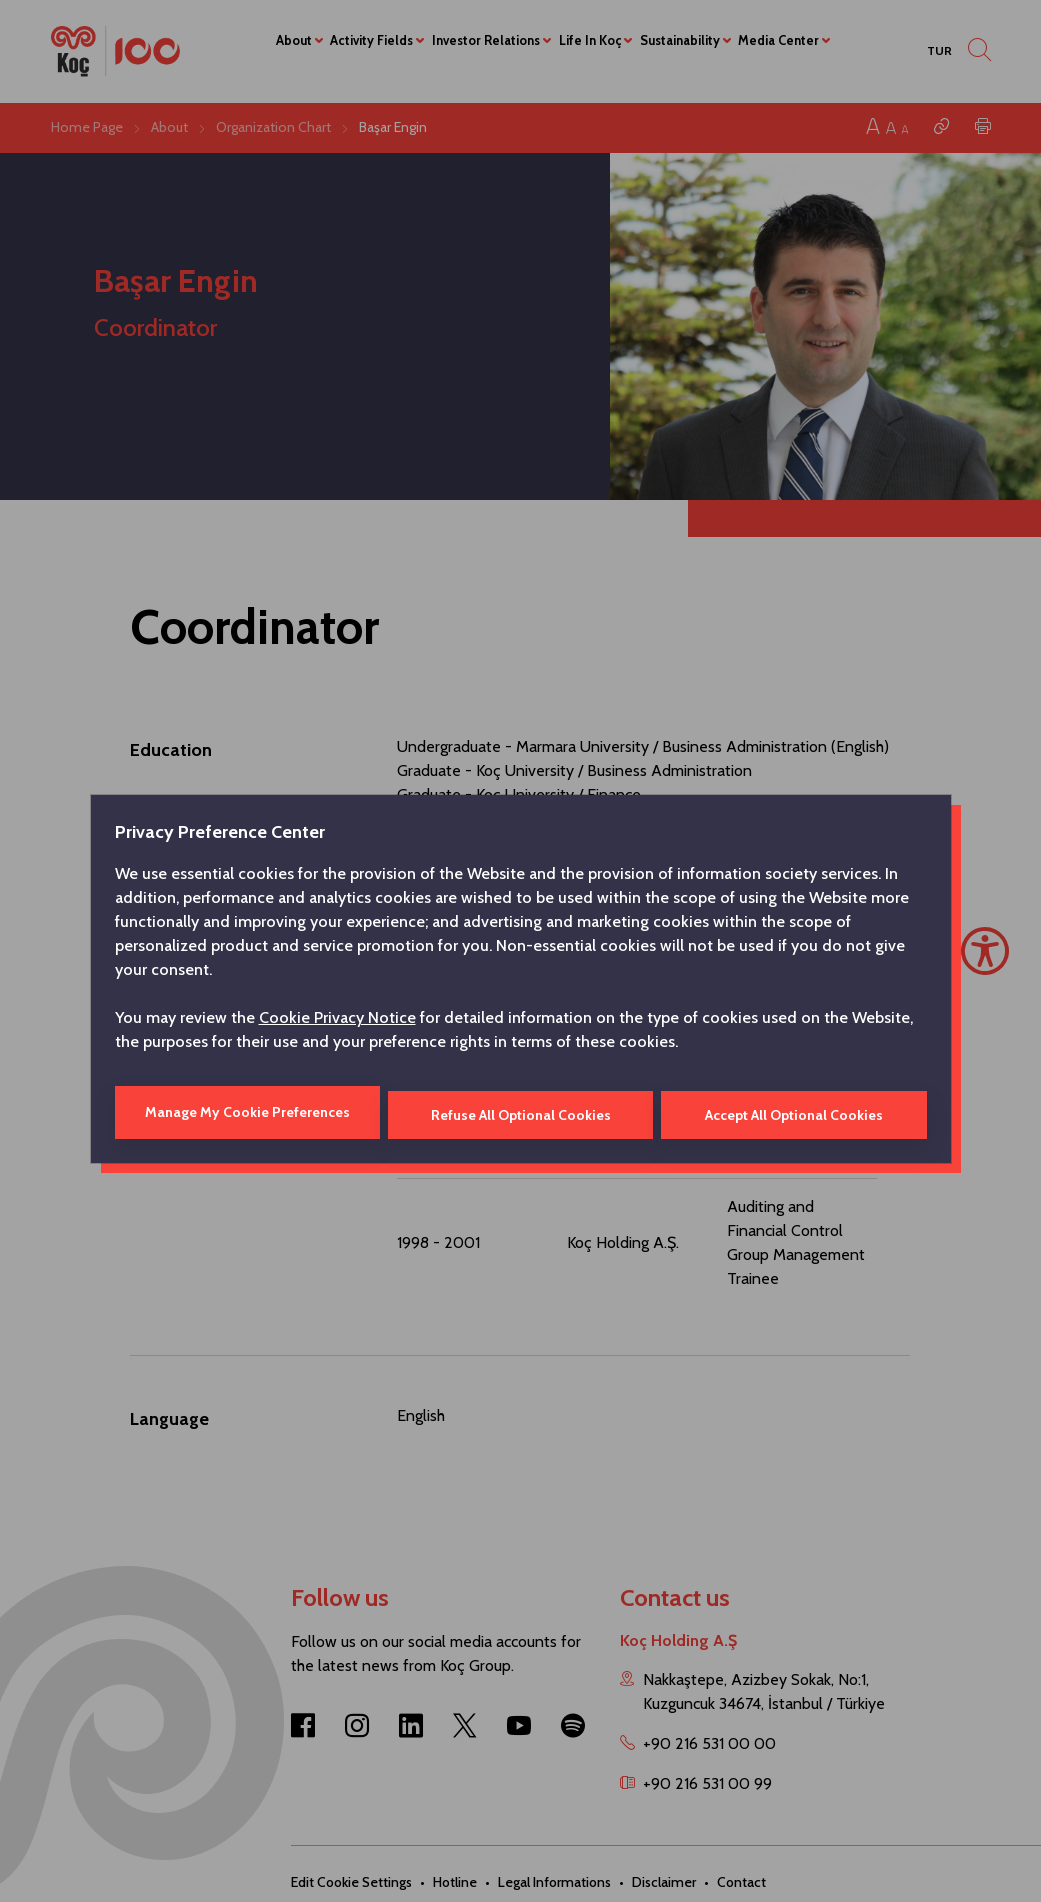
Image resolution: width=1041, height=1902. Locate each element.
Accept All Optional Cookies (795, 1112)
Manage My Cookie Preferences (246, 1112)
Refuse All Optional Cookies (520, 1112)
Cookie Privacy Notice (337, 1019)
